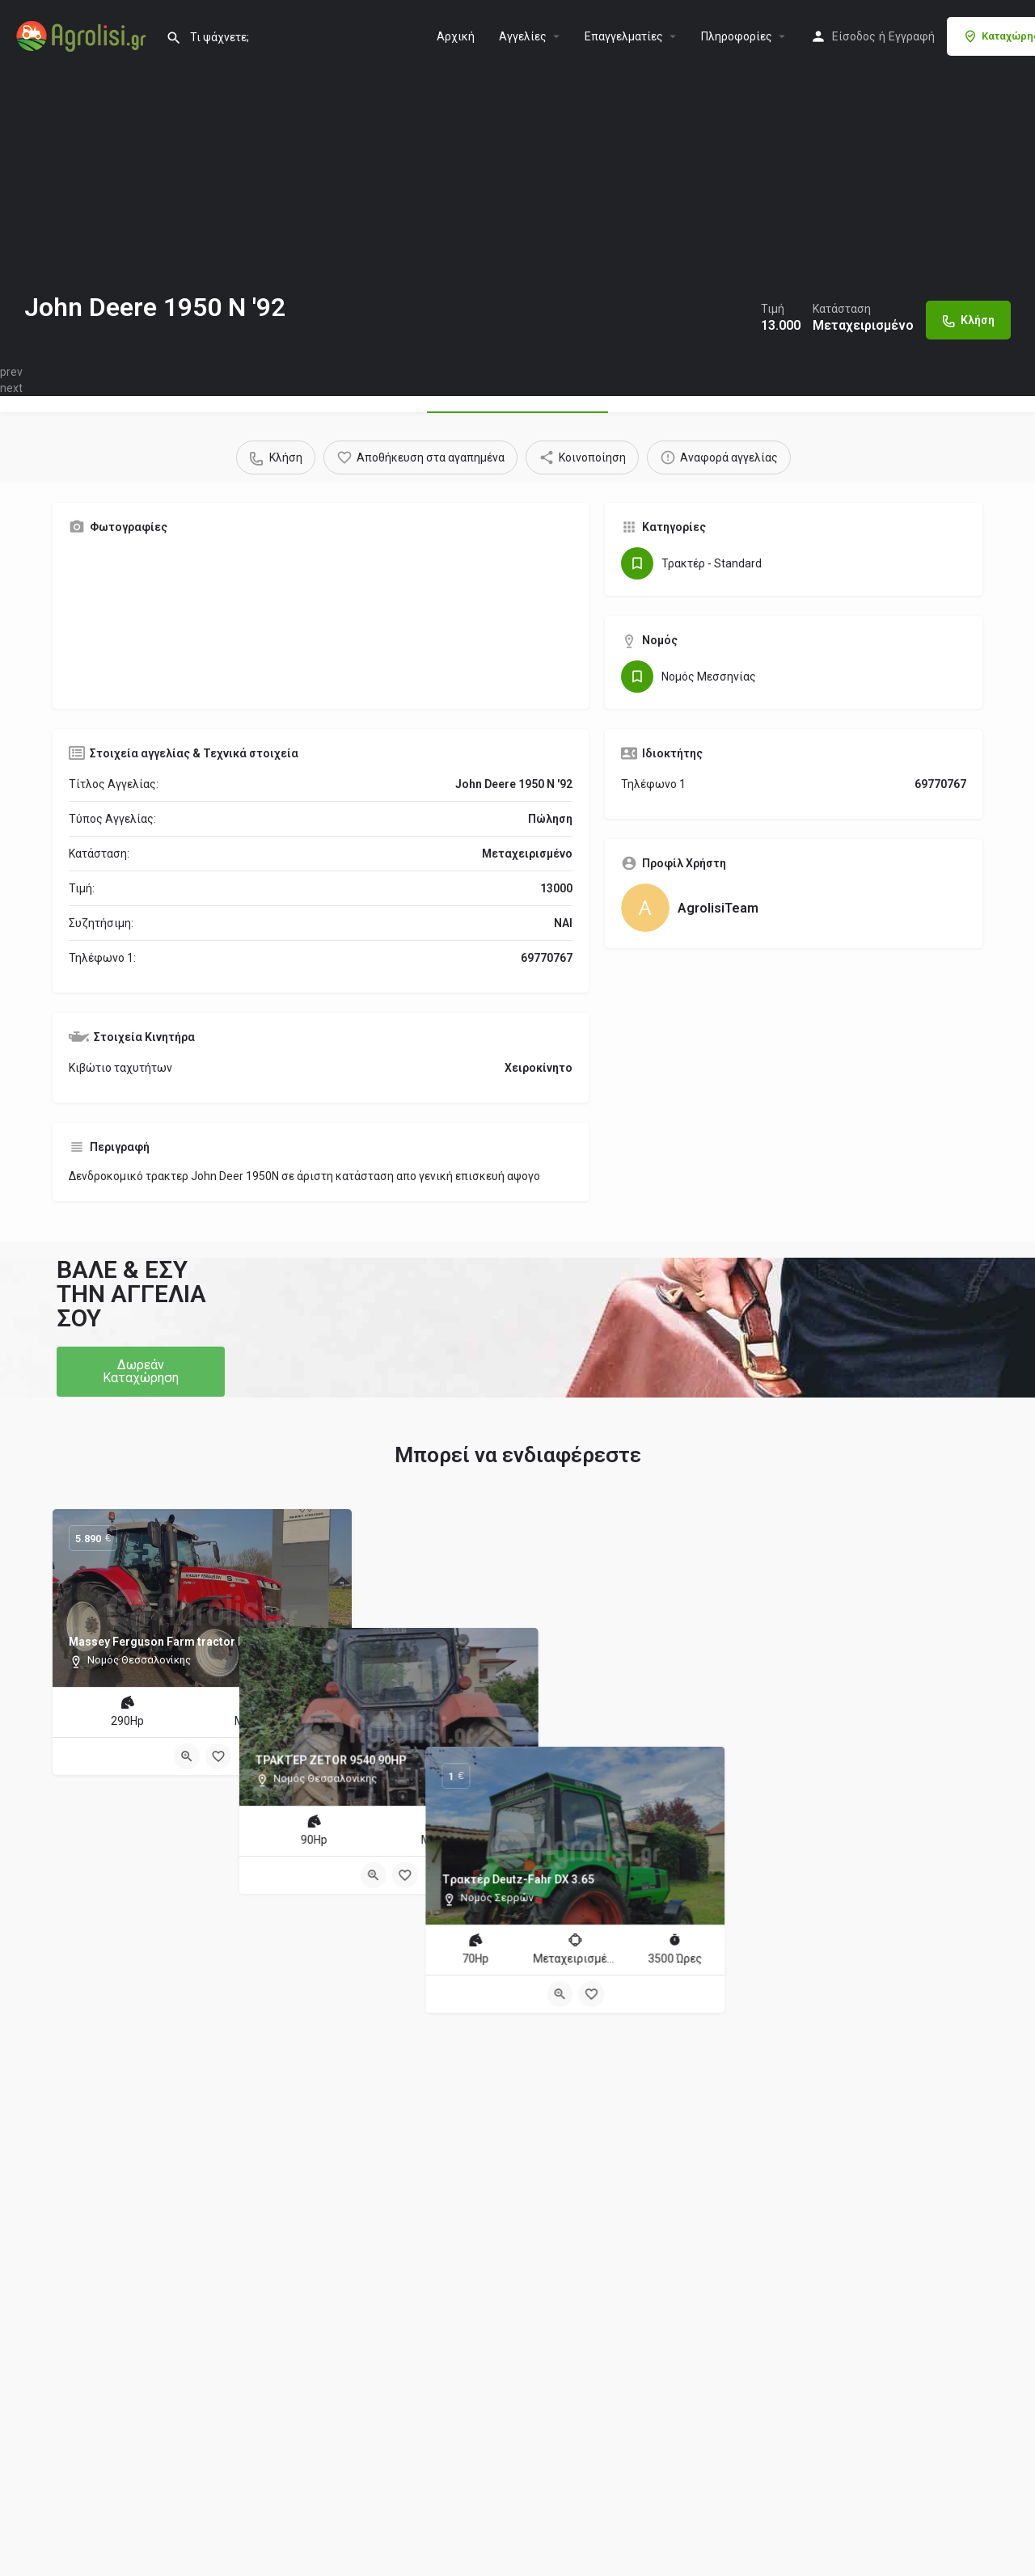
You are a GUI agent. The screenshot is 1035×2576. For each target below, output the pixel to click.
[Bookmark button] (218, 1756)
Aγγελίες (523, 36)
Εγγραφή (912, 36)
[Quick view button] (187, 1756)
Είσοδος (854, 36)
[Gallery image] (192, 620)
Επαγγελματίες (624, 36)
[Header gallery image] (259, 182)
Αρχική (456, 36)
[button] (141, 1372)
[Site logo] (83, 34)
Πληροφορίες (736, 36)
